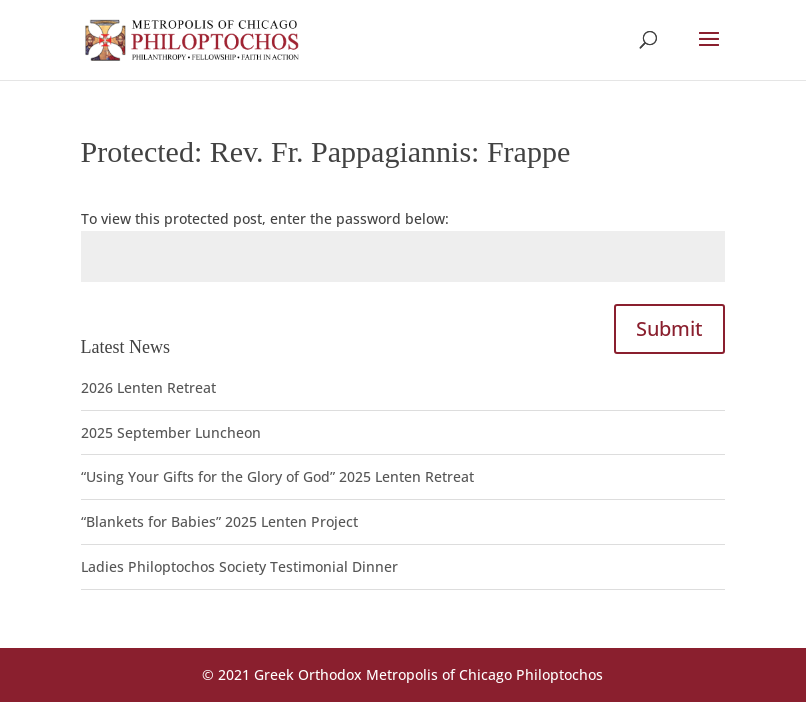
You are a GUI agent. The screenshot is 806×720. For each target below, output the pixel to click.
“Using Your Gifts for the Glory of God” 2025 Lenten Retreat (277, 476)
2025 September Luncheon (171, 432)
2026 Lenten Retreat (148, 387)
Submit (669, 328)
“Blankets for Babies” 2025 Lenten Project (219, 521)
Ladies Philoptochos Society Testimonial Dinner (239, 566)
